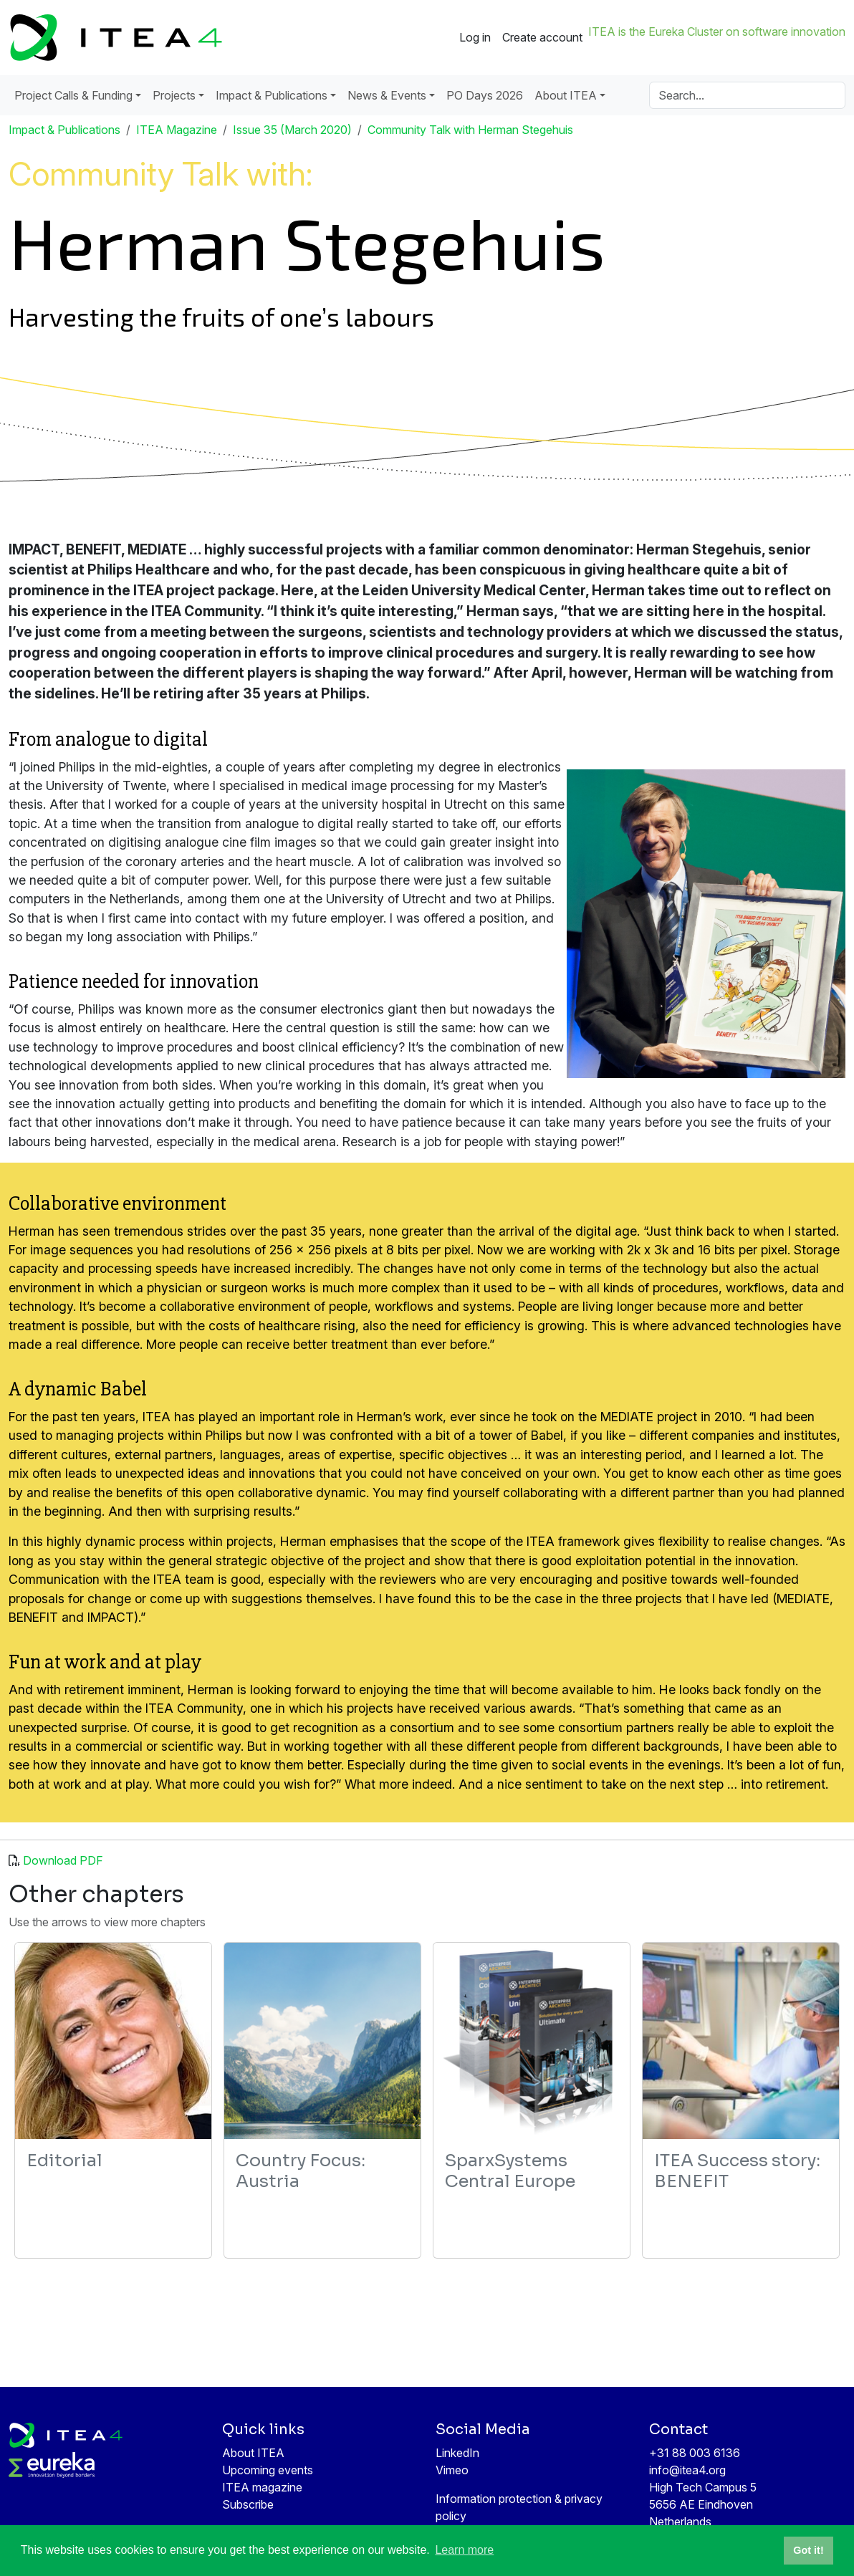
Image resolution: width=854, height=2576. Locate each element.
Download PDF (63, 1860)
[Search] (747, 95)
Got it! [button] (808, 2550)
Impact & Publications (64, 129)
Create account (542, 37)
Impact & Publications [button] (271, 95)
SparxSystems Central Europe (510, 2171)
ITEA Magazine (176, 129)
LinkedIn (457, 2453)
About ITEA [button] (565, 95)
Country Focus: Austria (300, 2171)
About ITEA (253, 2453)
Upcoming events (267, 2470)
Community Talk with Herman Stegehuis (470, 129)
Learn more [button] (464, 2550)
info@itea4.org (687, 2470)
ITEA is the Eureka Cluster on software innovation (716, 31)
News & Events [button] (386, 95)
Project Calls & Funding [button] (73, 95)
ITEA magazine (262, 2487)
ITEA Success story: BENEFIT (737, 2171)
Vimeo (452, 2470)
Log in (475, 37)
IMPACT (110, 1617)
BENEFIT (33, 1617)
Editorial (64, 2160)
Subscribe (248, 2504)
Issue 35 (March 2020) (292, 129)
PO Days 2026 (484, 95)
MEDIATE (803, 1598)
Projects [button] (174, 95)
